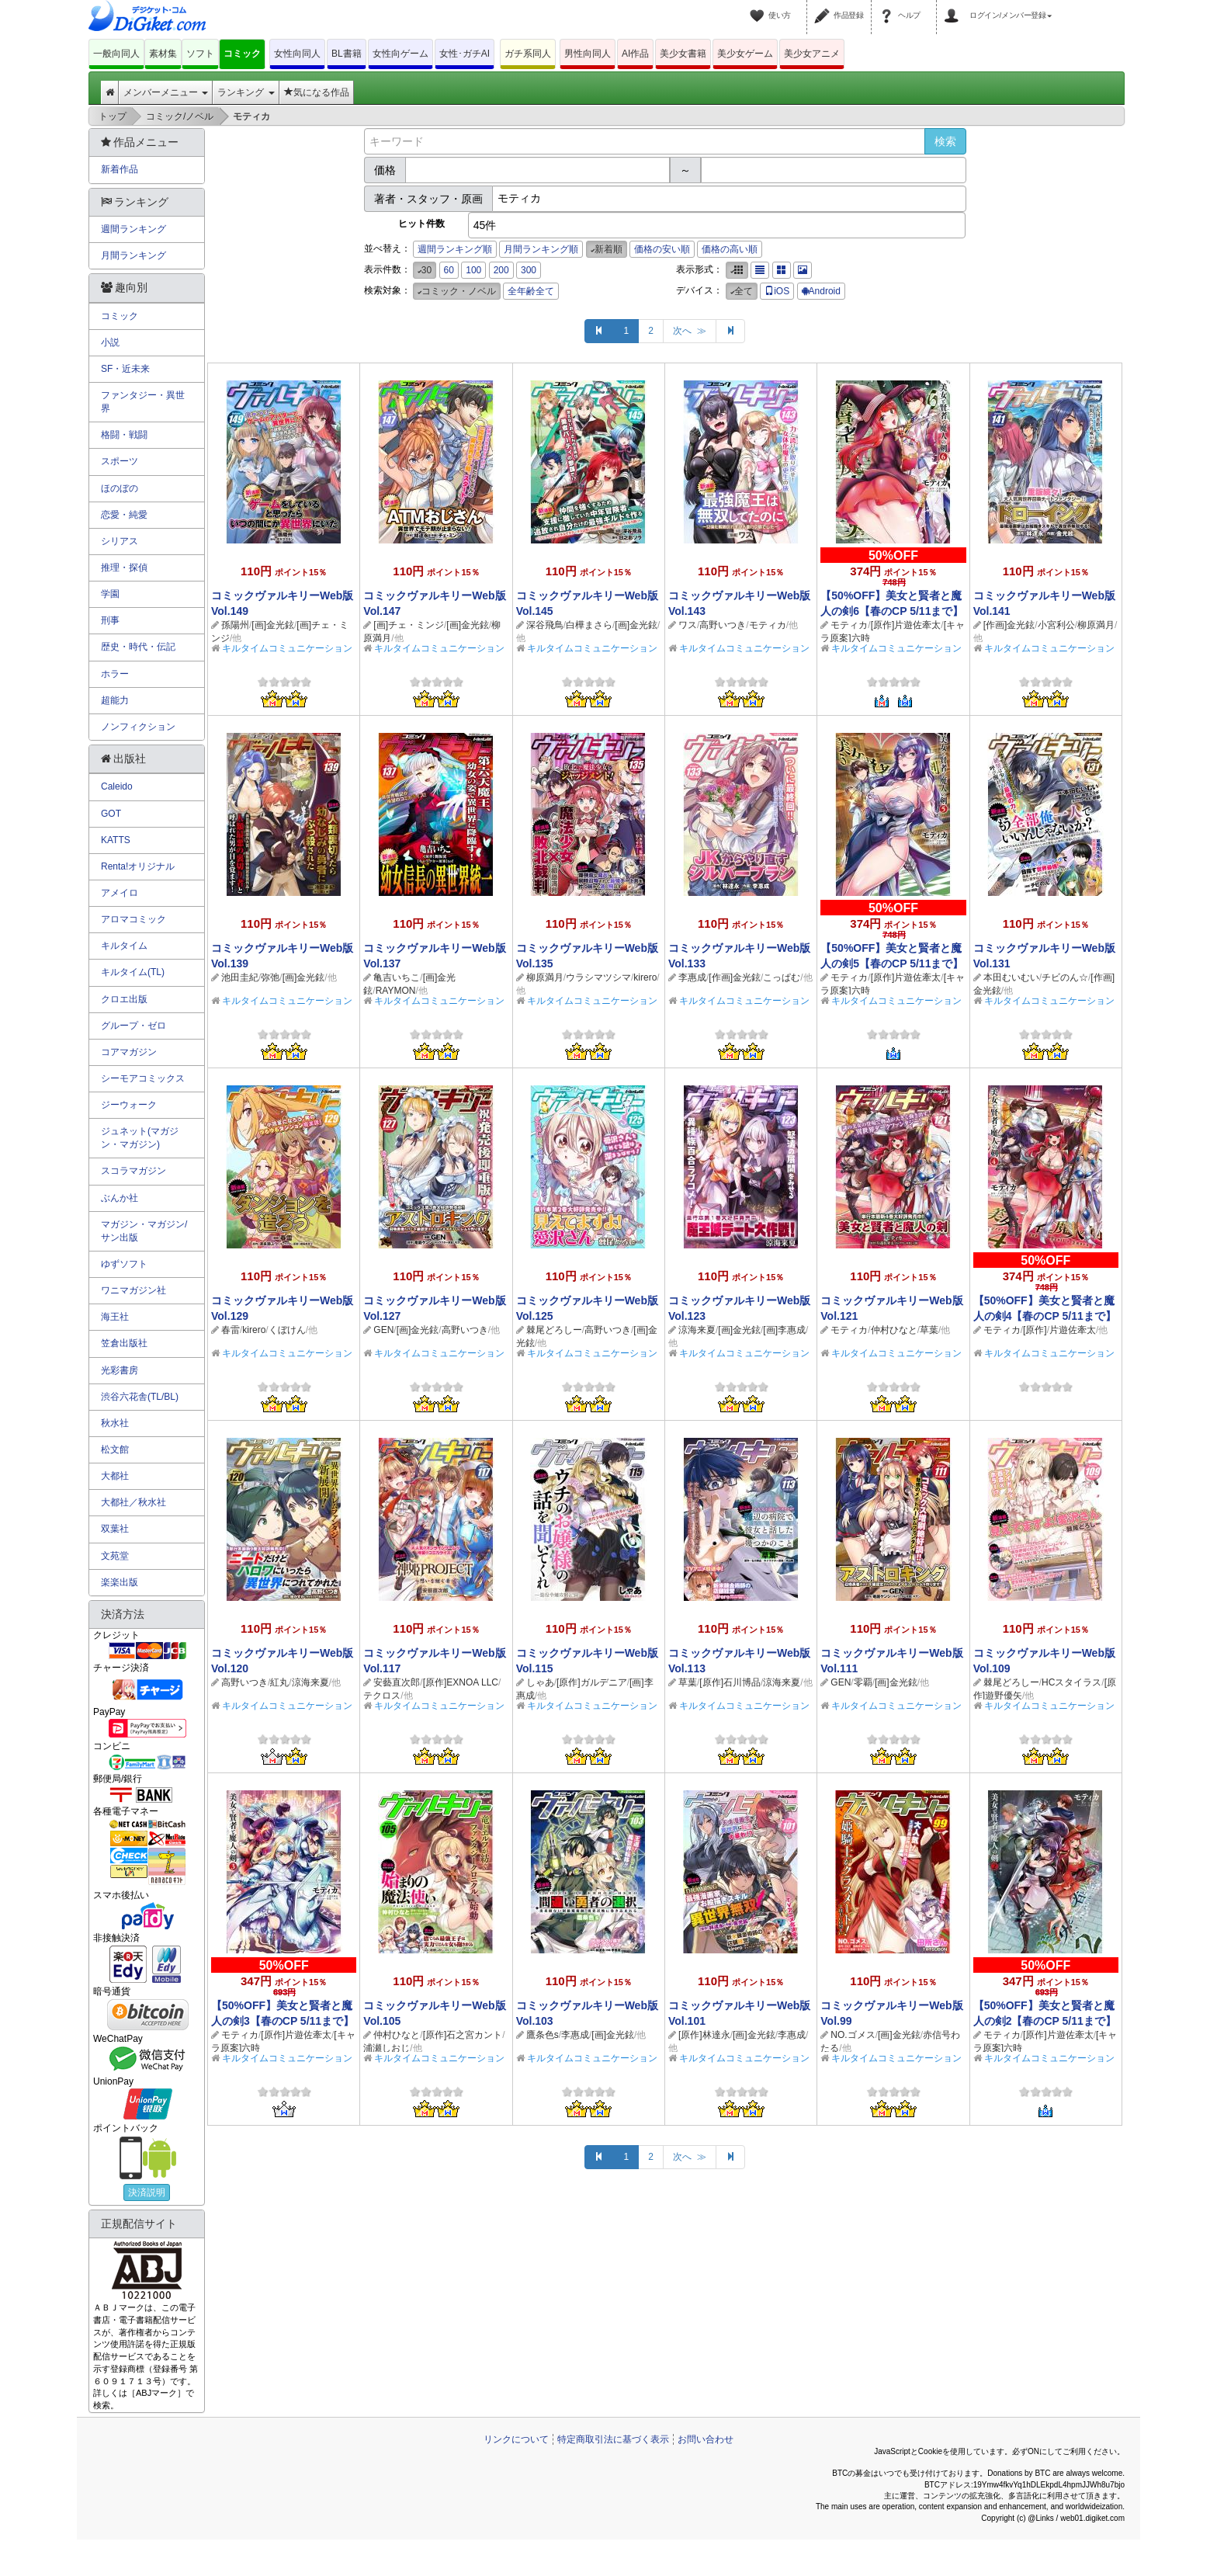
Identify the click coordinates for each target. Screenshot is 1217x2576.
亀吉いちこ (396, 977)
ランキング (245, 92)
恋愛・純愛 (124, 514)
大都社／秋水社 (133, 1502)
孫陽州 (235, 625)
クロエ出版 (124, 999)
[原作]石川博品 (730, 1682)
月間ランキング (133, 255)
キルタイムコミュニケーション (287, 648)
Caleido (117, 786)
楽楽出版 (119, 1582)
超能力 (115, 700)
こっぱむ (781, 977)
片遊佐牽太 (1072, 1329)
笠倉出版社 (124, 1343)
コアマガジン (129, 1052)
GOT (111, 813)
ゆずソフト (124, 1263)
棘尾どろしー (554, 1329)
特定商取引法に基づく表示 (613, 2439)
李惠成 (692, 977)
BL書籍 (346, 53)
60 (449, 270)
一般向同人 (116, 53)
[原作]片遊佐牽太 (906, 625)
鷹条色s (542, 2034)
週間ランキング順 (455, 249)
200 (501, 270)
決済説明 (146, 2192)
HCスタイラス (1071, 1682)
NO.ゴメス (852, 2034)
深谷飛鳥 (544, 625)
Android (821, 291)
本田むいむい (1011, 977)
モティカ (767, 625)
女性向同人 (297, 53)
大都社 (115, 1475)
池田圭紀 (239, 977)
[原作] (1035, 1329)
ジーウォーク (129, 1104)
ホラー (115, 673)
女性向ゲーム (400, 53)
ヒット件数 (421, 223)
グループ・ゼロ (133, 1025)
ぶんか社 (119, 1198)
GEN (383, 1329)
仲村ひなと (894, 1329)
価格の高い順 (730, 249)
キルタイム (124, 945)
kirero (645, 977)
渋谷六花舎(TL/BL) (140, 1396)
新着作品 (119, 169)
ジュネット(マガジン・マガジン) (140, 1138)
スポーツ (119, 461)
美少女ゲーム (745, 53)
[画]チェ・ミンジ (408, 625)
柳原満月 (1096, 625)
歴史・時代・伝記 (138, 646)
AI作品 (635, 53)
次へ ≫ (689, 330)
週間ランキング (133, 229)
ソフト (200, 53)
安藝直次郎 (396, 1682)
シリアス (119, 541)
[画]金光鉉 (272, 625)
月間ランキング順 (541, 249)
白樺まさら (589, 625)
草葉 (929, 1329)
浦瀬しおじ (386, 2048)
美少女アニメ (812, 53)
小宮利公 (1056, 625)
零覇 (863, 1682)
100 (473, 270)
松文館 (115, 1449)
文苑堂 (115, 1555)
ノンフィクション (138, 726)
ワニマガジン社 (133, 1290)
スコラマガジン (133, 1170)
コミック (242, 53)
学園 (110, 593)
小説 (110, 342)
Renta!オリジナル (138, 866)
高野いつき (722, 625)
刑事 (110, 620)
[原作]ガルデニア (591, 1682)
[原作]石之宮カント (463, 2034)
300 (528, 270)
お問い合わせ (705, 2439)
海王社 (115, 1316)
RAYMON (396, 990)
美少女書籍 (683, 53)
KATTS (115, 840)
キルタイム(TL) (133, 972)
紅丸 (279, 1682)
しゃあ (540, 1682)
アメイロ (119, 892)
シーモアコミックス (143, 1078)
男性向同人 (587, 53)
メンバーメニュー (165, 92)
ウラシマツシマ (598, 977)
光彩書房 (119, 1370)
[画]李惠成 (784, 1329)
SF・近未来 (125, 368)
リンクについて (516, 2439)
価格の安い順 (662, 249)
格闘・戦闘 (124, 434)
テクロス (381, 1695)
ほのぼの (119, 488)
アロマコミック (133, 919)
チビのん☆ (1065, 977)
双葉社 (115, 1528)
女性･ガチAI (464, 53)
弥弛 (270, 977)
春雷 (230, 1329)
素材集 (163, 53)
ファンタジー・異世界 (143, 402)
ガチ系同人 (527, 53)
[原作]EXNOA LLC (460, 1682)
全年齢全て (531, 291)
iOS (777, 291)
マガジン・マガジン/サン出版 (144, 1231)
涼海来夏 (697, 1329)
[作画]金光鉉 (1009, 625)
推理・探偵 (124, 567)
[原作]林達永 (704, 2034)
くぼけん (287, 1329)
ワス (687, 625)
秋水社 (115, 1423)
